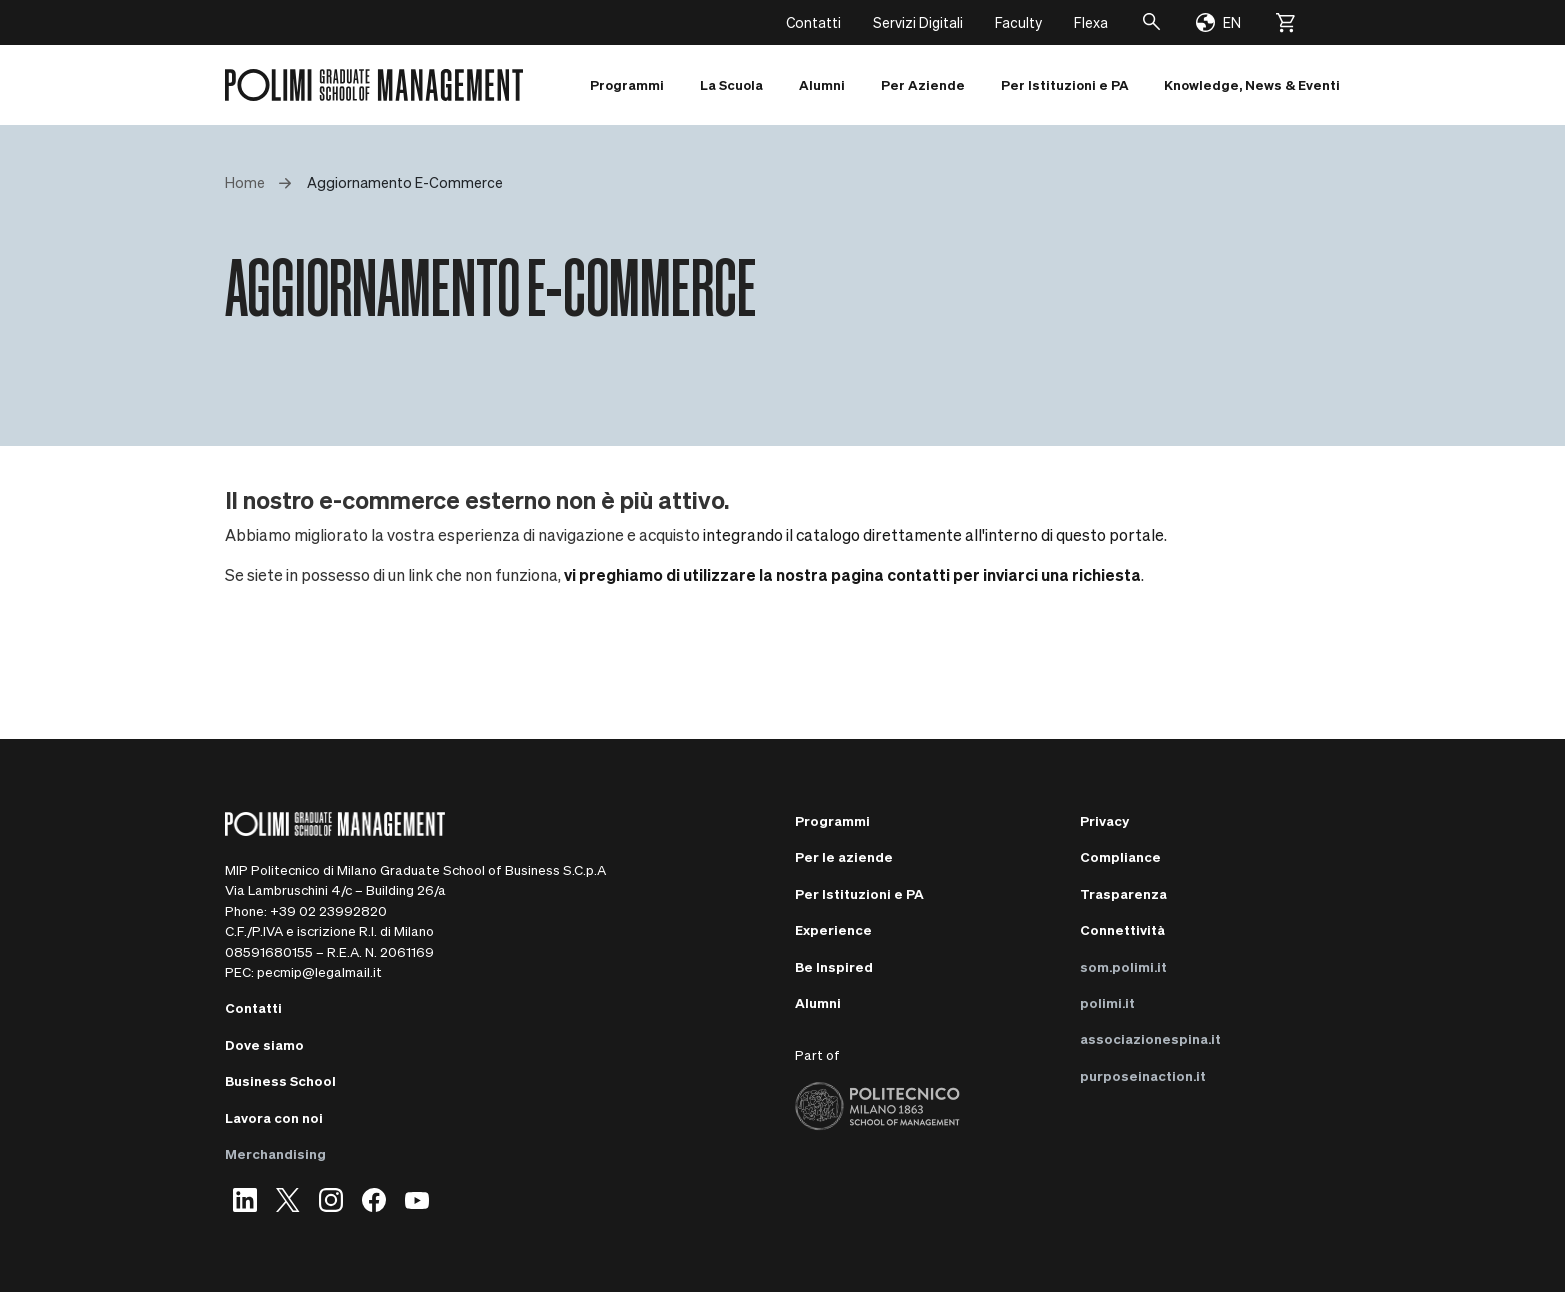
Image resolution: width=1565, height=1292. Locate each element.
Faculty (1018, 22)
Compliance (1120, 856)
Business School (280, 1080)
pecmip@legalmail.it (319, 971)
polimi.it (1107, 1002)
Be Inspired (834, 966)
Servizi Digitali (918, 22)
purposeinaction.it (1143, 1075)
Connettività (1122, 929)
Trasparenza (1123, 893)
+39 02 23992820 (328, 910)
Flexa (1091, 22)
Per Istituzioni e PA (859, 893)
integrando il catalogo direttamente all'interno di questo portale (933, 534)
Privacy (1104, 820)
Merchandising (275, 1153)
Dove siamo (264, 1044)
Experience (833, 929)
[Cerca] (1152, 22)
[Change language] (1218, 23)
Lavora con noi (274, 1117)
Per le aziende (844, 856)
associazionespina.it (1150, 1038)
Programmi (832, 820)
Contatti (813, 22)
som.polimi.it (1123, 966)
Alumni (818, 1002)
